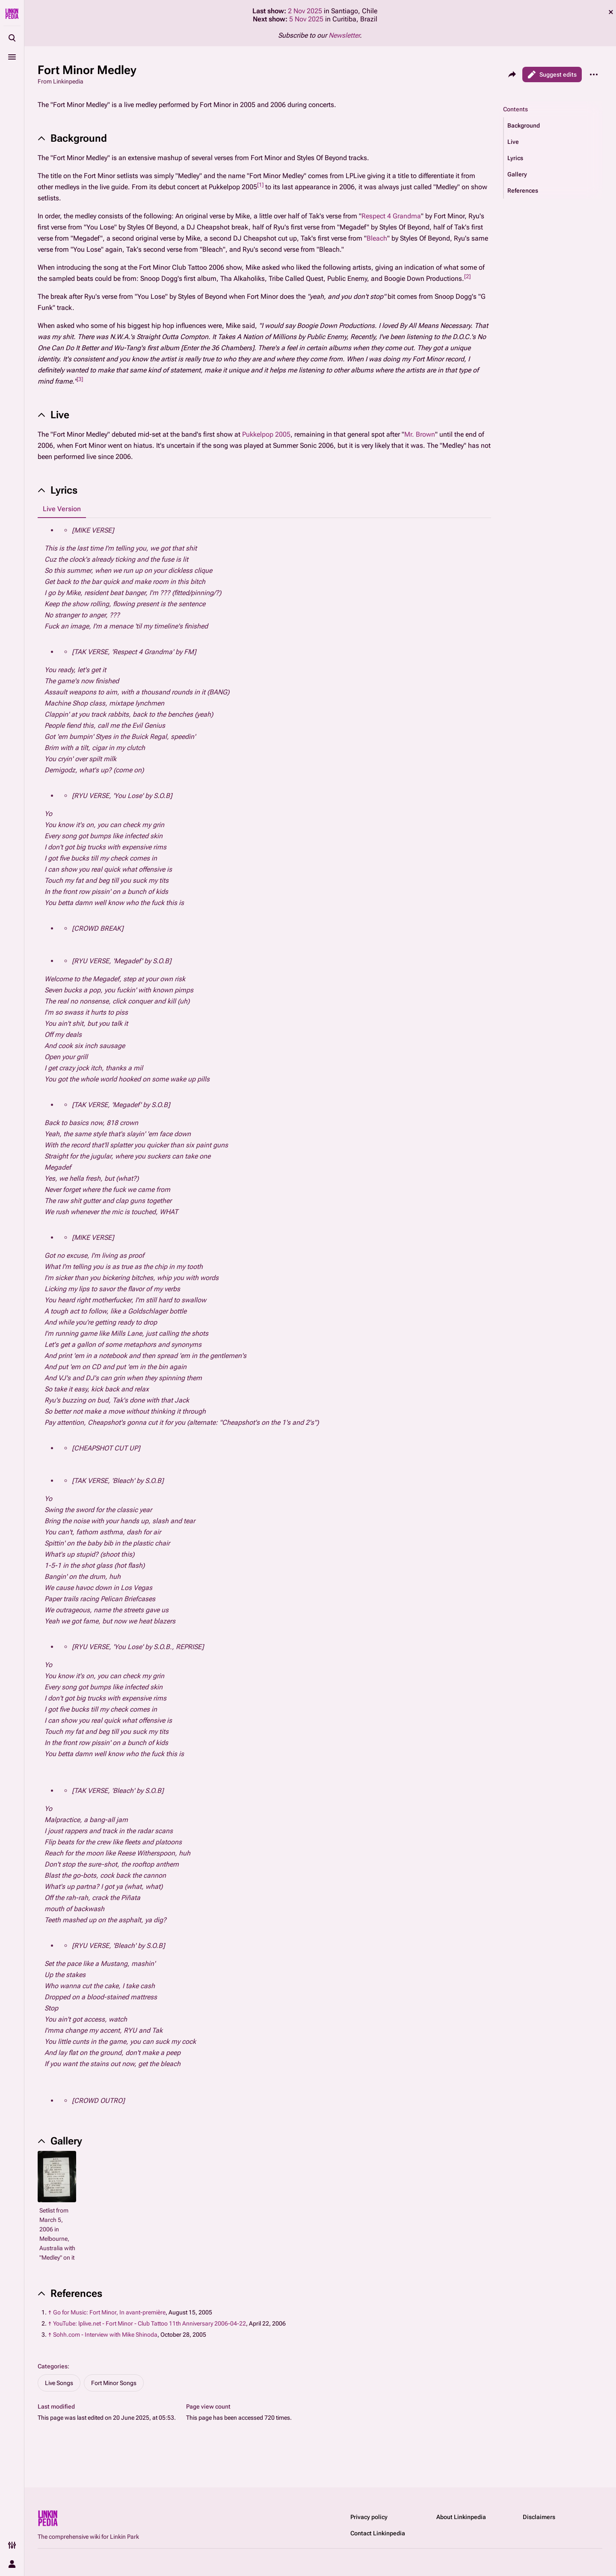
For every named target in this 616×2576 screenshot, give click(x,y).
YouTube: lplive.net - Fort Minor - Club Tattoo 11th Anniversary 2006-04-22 (149, 2323)
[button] (553, 125)
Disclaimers (539, 2516)
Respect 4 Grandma (391, 216)
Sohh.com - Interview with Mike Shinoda (105, 2334)
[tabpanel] (264, 1315)
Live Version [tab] (62, 509)
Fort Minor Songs (113, 2382)
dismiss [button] (611, 12)
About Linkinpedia (461, 2516)
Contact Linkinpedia (377, 2533)
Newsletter (344, 35)
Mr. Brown (419, 434)
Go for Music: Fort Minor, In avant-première (109, 2312)
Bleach (377, 238)
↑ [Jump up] (50, 2312)
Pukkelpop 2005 (266, 434)
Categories (53, 2366)
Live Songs (59, 2382)
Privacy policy (369, 2516)
